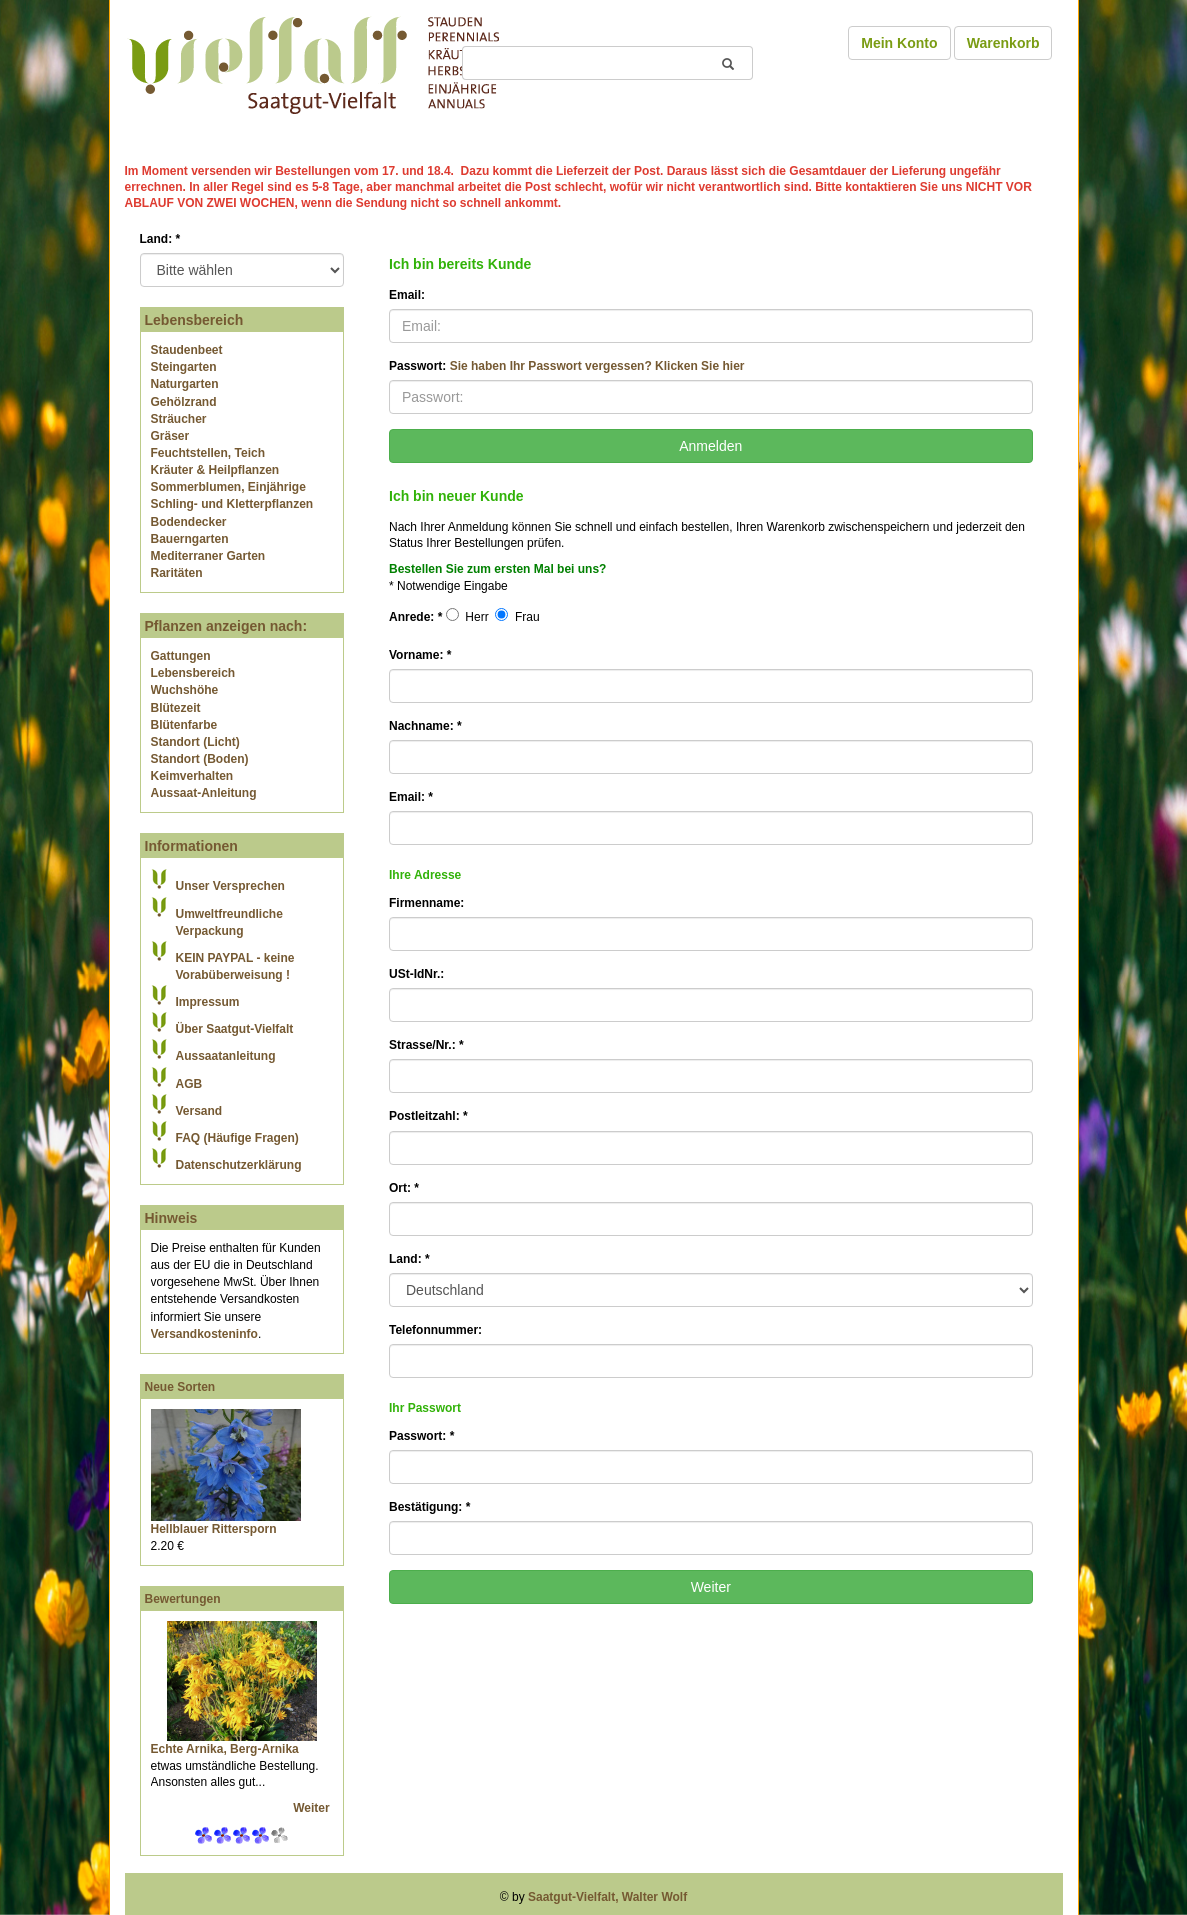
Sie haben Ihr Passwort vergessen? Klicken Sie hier (597, 366)
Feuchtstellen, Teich (208, 453)
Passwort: (566, 366)
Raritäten (177, 573)
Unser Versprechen (230, 886)
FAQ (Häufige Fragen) (237, 1138)
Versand (199, 1111)
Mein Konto (899, 43)
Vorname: (420, 655)
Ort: (404, 1188)
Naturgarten (185, 384)
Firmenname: (426, 903)
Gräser (170, 436)
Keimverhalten (192, 776)
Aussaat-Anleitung (204, 793)
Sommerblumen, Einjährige (228, 487)
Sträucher (179, 419)
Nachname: (425, 726)
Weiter (313, 1808)
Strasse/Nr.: (426, 1045)
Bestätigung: (429, 1507)
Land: (160, 239)
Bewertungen (183, 1599)
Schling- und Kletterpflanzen (232, 504)
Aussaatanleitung (226, 1056)
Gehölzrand (184, 402)
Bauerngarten (190, 539)
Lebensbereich (193, 673)
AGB (189, 1084)
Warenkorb (1003, 43)
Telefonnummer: (435, 1330)
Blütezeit (176, 708)
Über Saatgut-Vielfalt (235, 1029)
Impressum (208, 1002)
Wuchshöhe (185, 690)
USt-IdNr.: (416, 974)
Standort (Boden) (200, 759)
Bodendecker (189, 522)
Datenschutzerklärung (239, 1165)
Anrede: (415, 617)
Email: (407, 295)
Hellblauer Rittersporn (214, 1529)
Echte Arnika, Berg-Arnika (225, 1749)
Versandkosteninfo (204, 1334)
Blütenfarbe (184, 725)
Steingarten (184, 367)
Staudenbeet (187, 350)
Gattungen (181, 656)
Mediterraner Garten (208, 556)
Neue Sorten (180, 1387)
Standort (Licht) (195, 742)
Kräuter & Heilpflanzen (215, 470)
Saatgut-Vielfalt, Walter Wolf (607, 1897)
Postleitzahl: (428, 1116)
